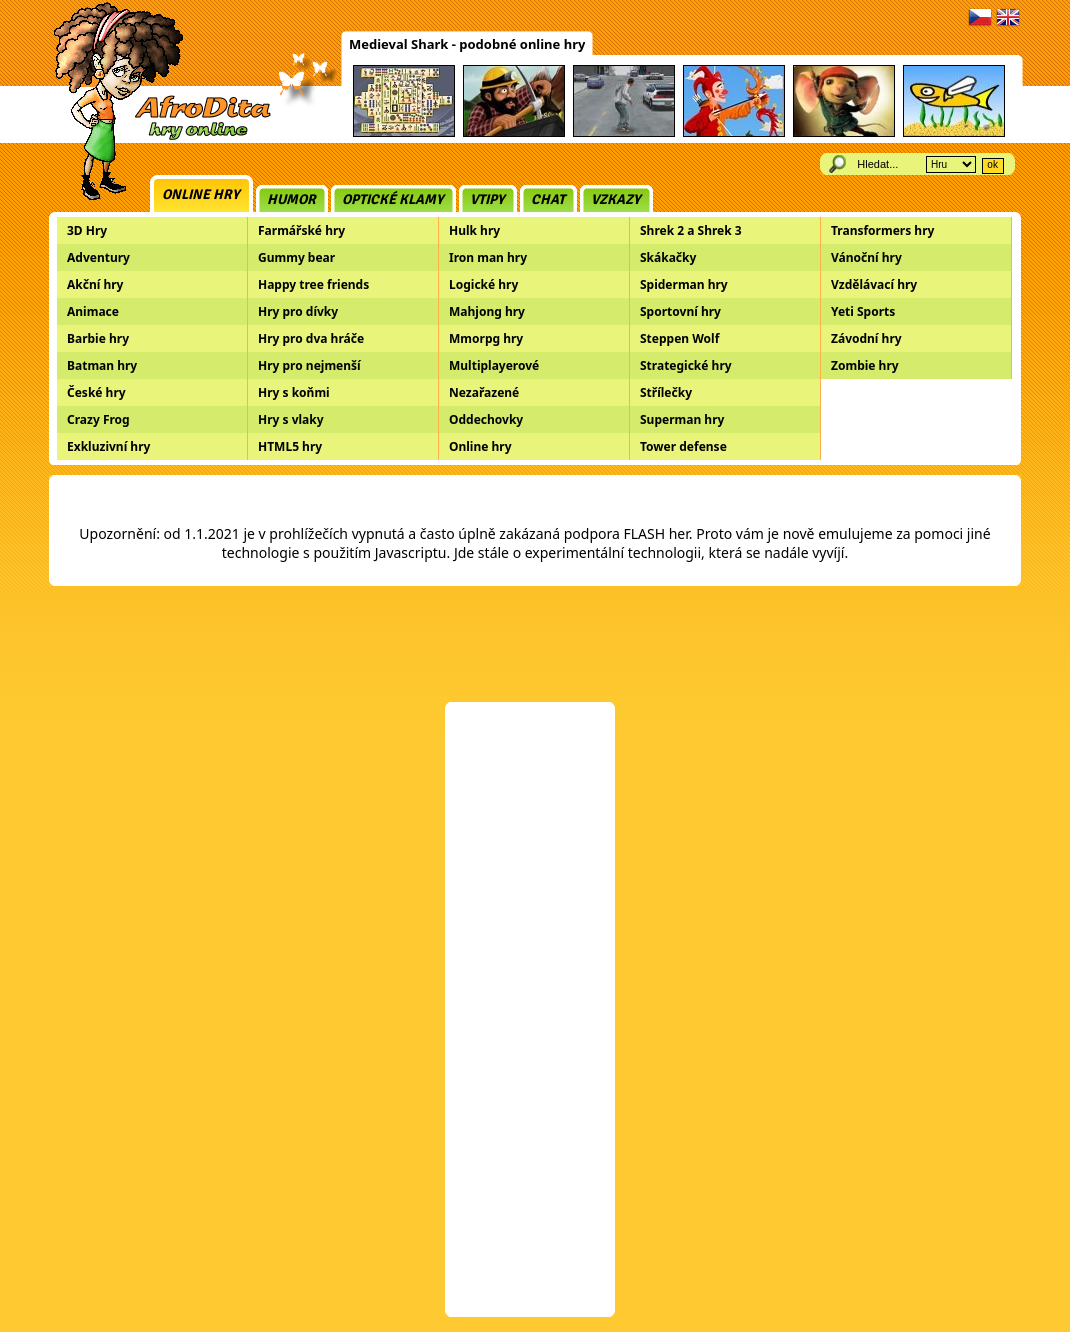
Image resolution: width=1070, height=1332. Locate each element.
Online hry (201, 194)
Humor (291, 199)
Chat (548, 199)
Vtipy (487, 199)
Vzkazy (616, 199)
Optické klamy (393, 199)
